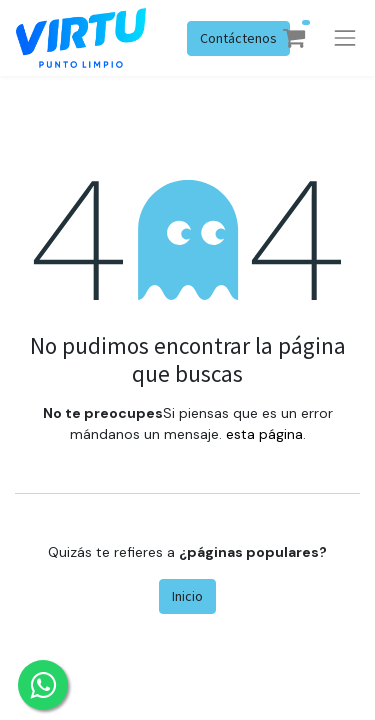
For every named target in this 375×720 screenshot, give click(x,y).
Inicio (187, 596)
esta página (264, 434)
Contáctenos (238, 38)
